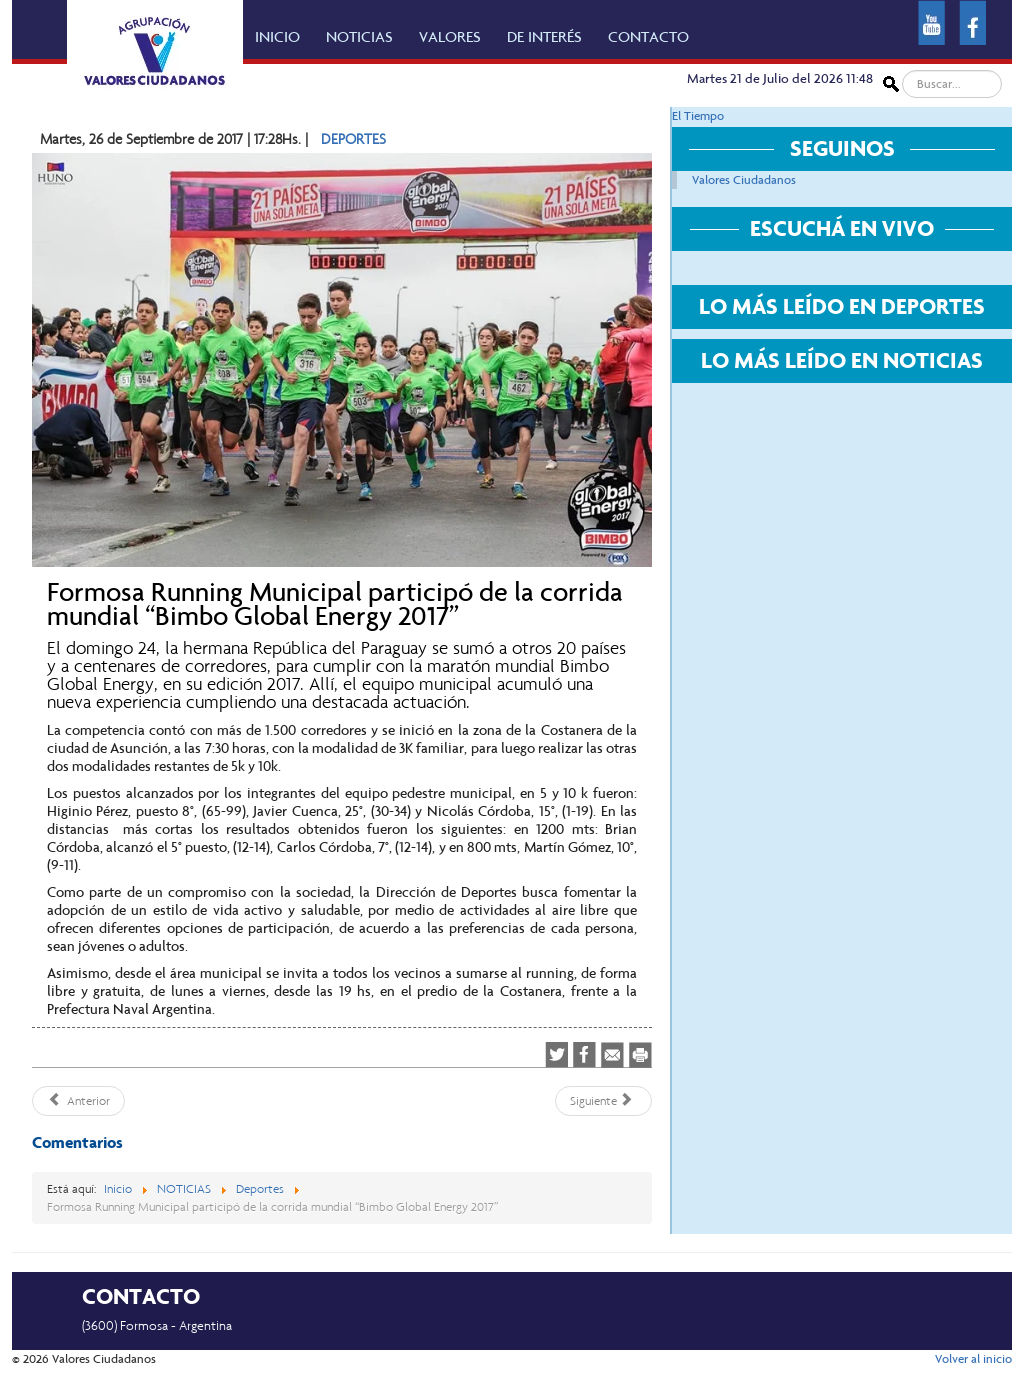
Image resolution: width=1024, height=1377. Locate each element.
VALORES (450, 37)
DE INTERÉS (544, 37)
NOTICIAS (359, 37)
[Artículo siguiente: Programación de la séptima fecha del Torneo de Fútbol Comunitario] (603, 1101)
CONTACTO (648, 37)
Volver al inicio (973, 1359)
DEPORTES (353, 139)
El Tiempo (698, 116)
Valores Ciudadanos (744, 180)
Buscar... (899, 70)
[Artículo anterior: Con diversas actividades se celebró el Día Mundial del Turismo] (78, 1101)
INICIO (277, 37)
